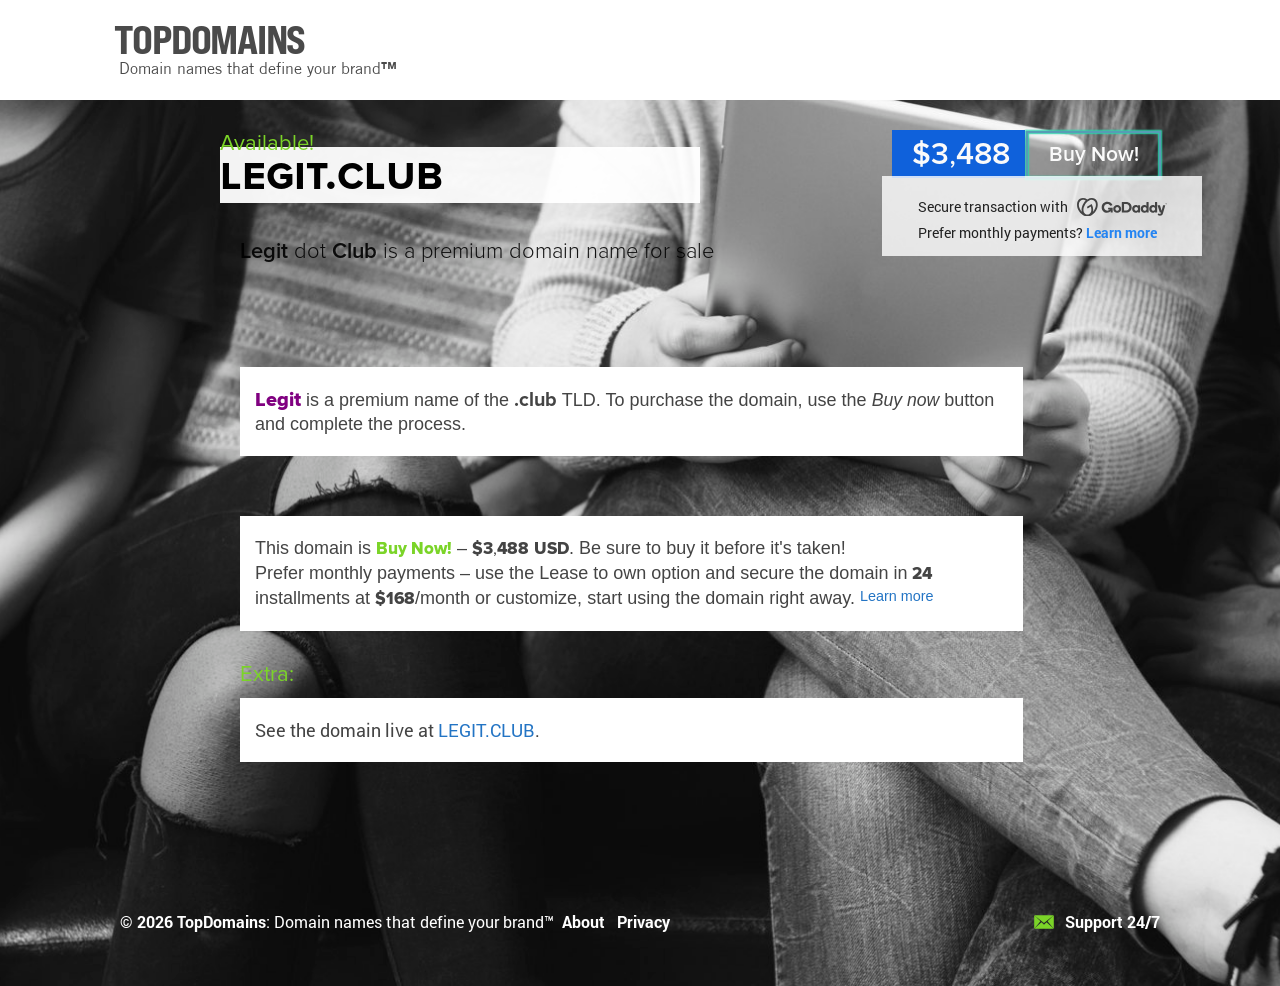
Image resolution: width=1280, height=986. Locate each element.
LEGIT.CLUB (486, 730)
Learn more (1121, 232)
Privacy (643, 921)
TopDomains (221, 921)
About (583, 921)
